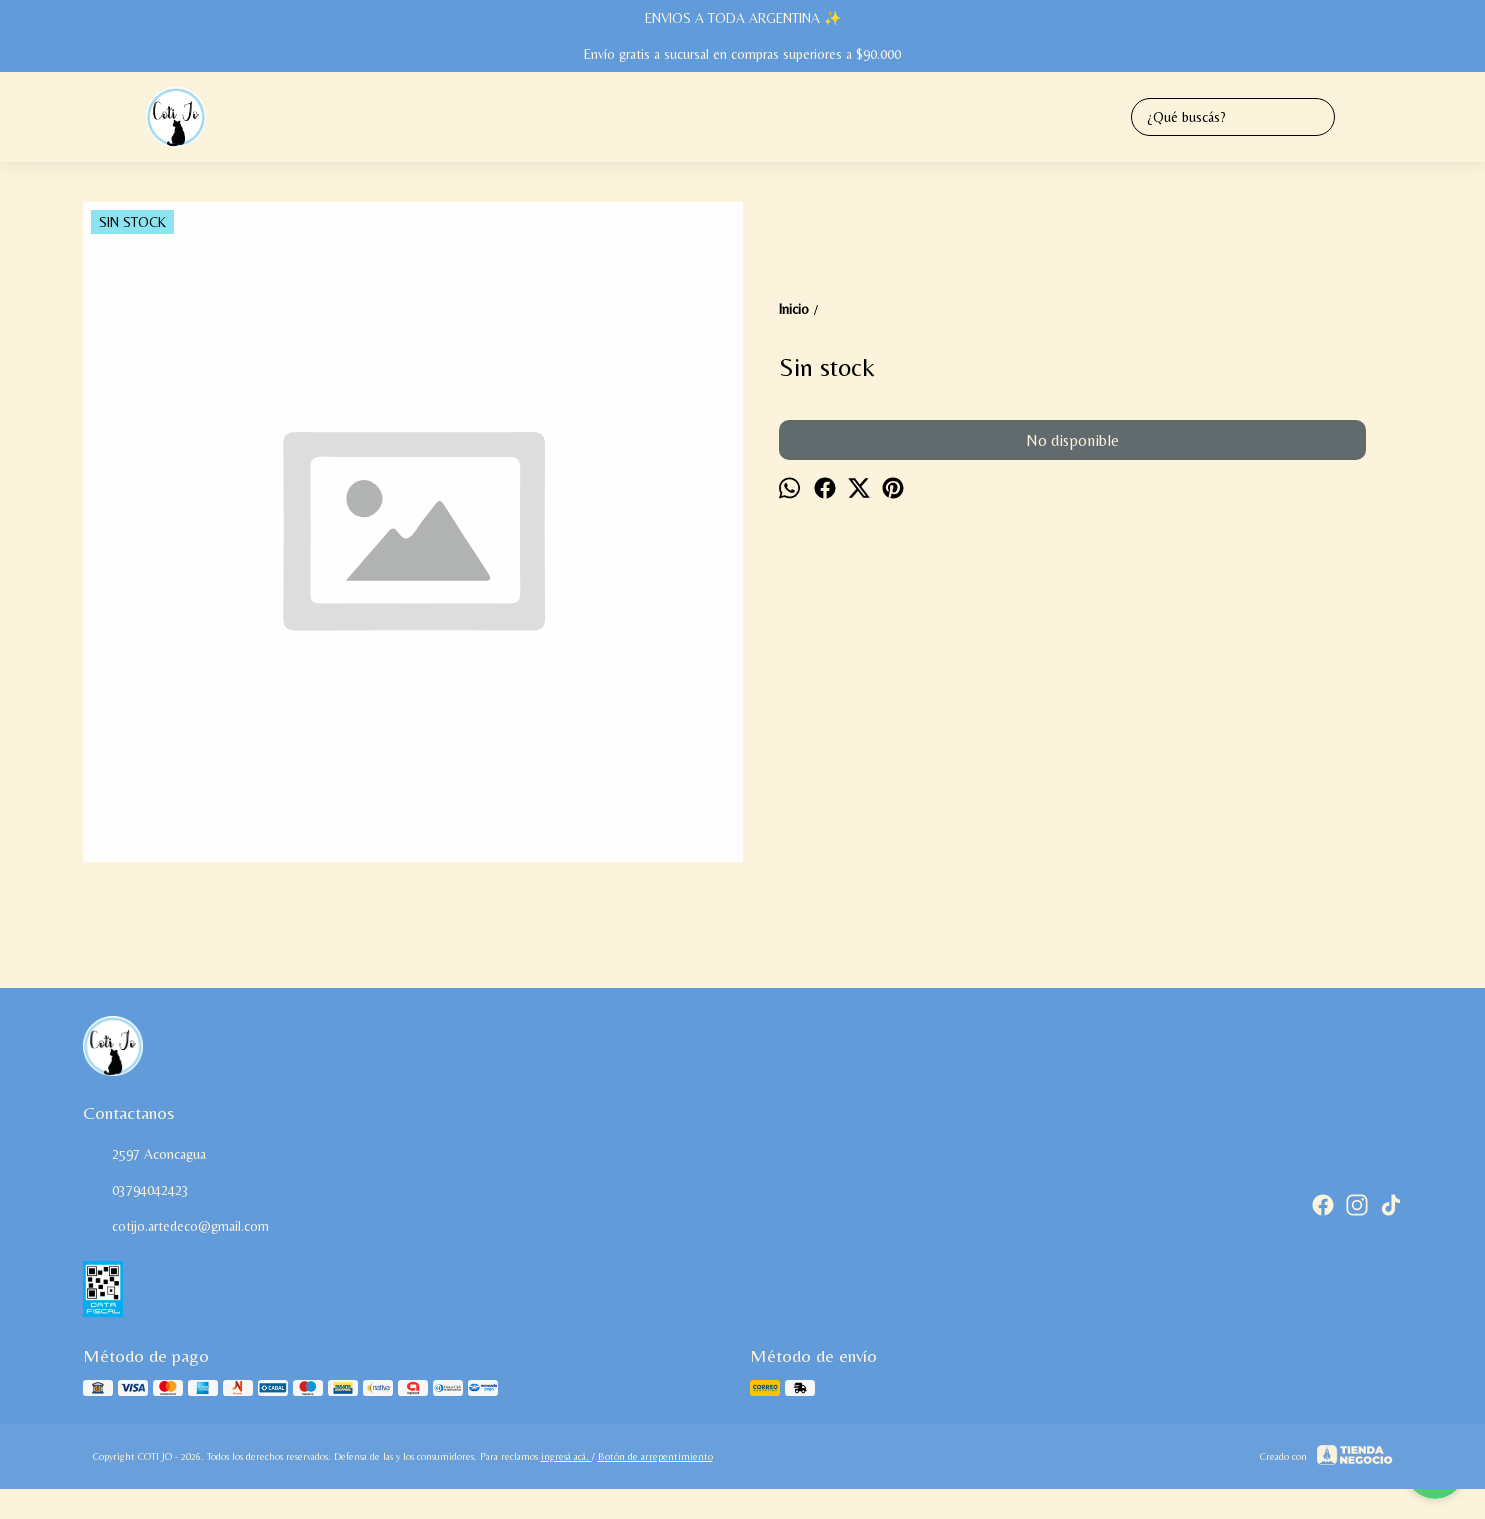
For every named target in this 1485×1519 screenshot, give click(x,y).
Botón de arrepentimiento (655, 1456)
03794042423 (136, 1191)
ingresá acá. (566, 1456)
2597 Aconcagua (144, 1155)
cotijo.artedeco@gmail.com (176, 1227)
